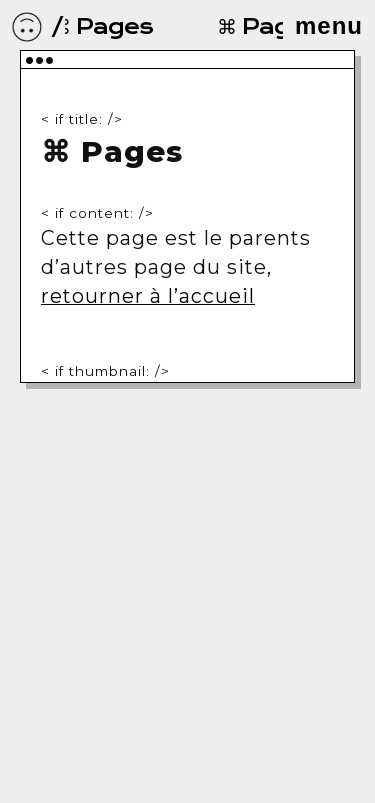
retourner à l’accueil (148, 296)
